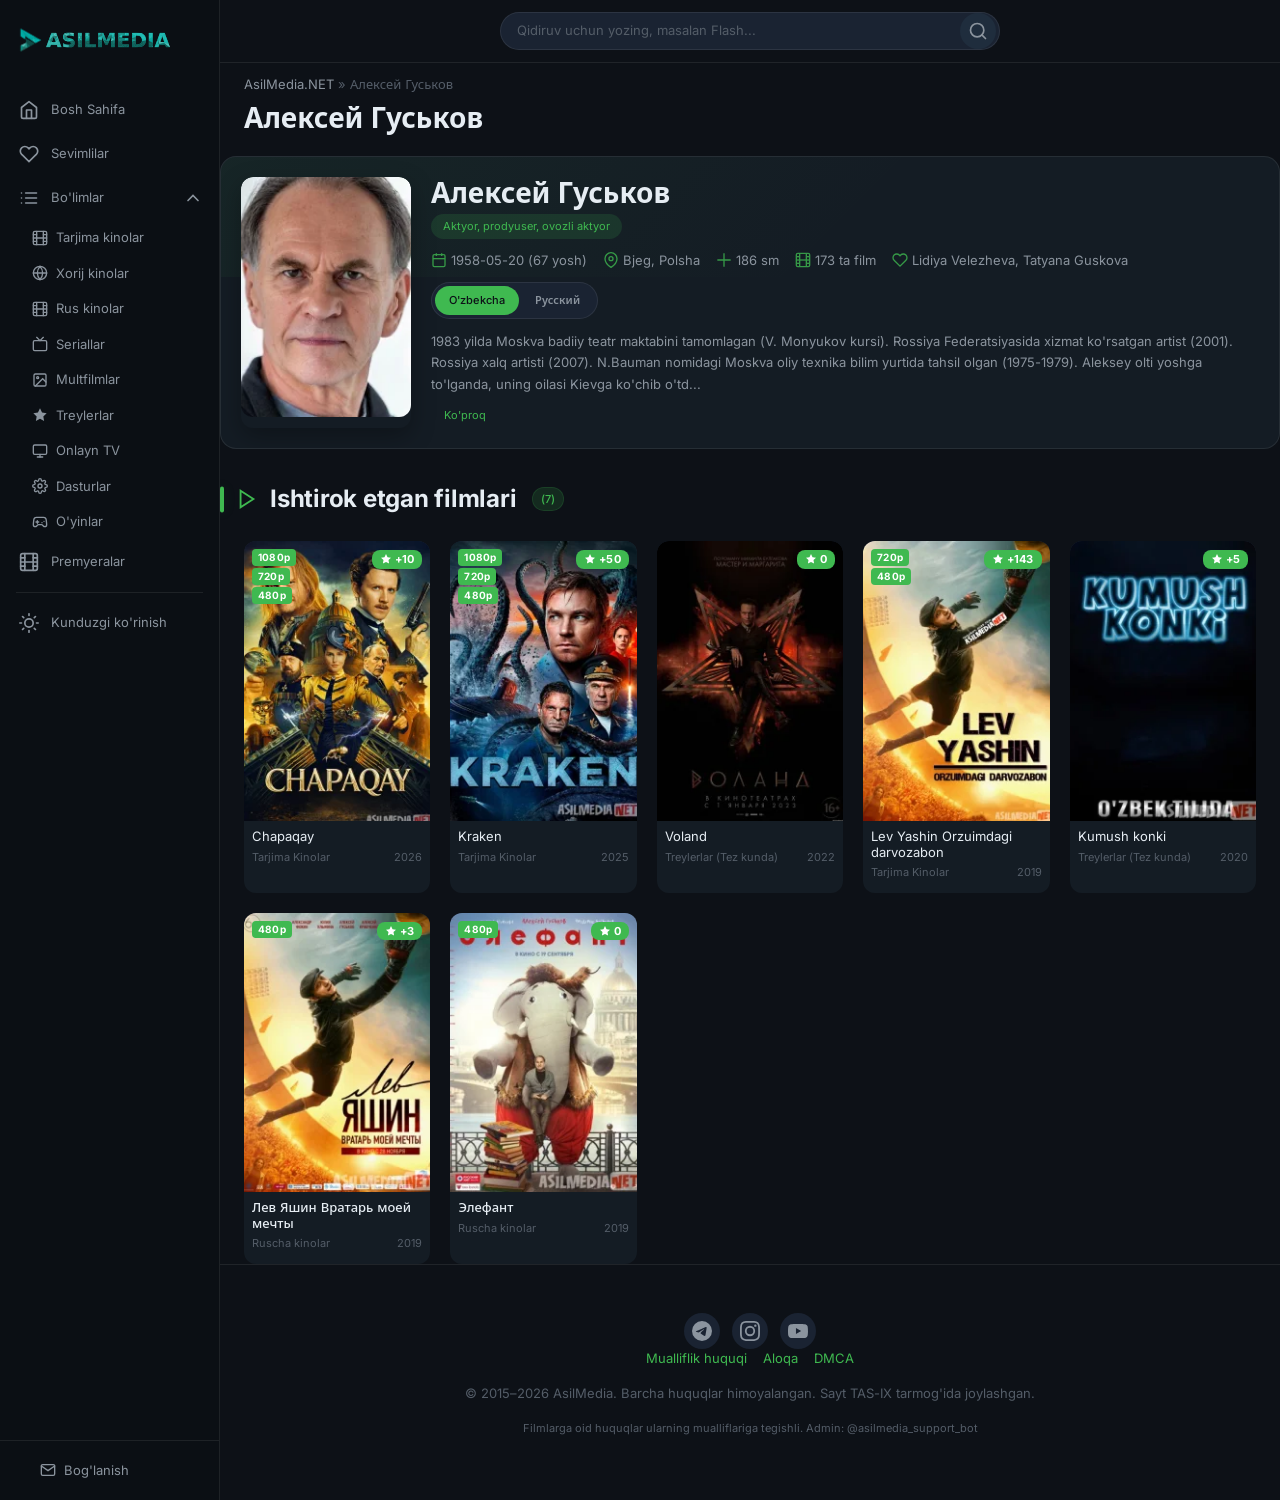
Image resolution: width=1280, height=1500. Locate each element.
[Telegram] (702, 1331)
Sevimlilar (64, 154)
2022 (821, 857)
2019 (1029, 872)
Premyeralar (72, 562)
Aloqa (780, 1358)
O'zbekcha (477, 300)
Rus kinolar (78, 308)
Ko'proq (465, 415)
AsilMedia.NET (289, 84)
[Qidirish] (978, 31)
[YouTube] (798, 1331)
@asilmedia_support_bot (912, 1428)
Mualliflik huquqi (696, 1358)
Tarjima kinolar (88, 237)
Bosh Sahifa (72, 110)
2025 (615, 857)
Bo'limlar (111, 198)
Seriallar (68, 344)
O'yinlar (67, 521)
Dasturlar (71, 486)
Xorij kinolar (80, 273)
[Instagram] (750, 1331)
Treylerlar (73, 415)
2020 (1234, 857)
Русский (557, 300)
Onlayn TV (76, 450)
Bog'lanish (84, 1470)
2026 (408, 857)
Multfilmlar (76, 379)
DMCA (834, 1358)
